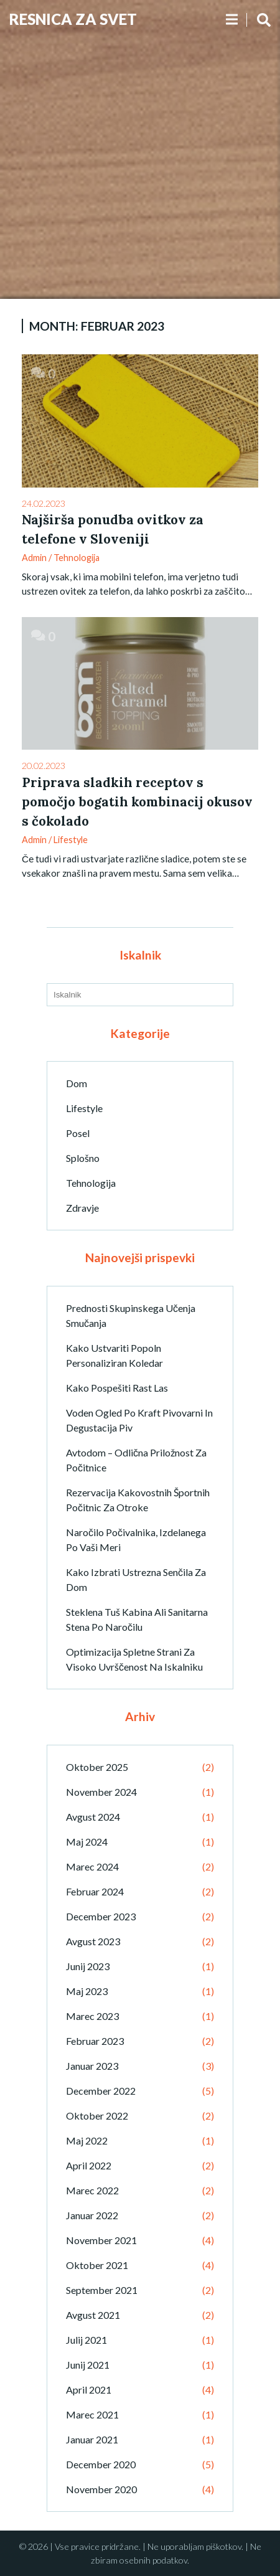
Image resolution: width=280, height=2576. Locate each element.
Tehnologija (77, 557)
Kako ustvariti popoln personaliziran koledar (114, 1355)
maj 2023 (87, 1991)
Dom (76, 1083)
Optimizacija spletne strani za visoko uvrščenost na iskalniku (134, 1659)
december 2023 (101, 1916)
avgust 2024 (93, 1817)
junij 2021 (88, 2365)
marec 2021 (92, 2414)
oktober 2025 (97, 1767)
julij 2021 (86, 2340)
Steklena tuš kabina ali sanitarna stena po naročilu (137, 1619)
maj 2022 (87, 2140)
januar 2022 (92, 2215)
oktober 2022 (97, 2115)
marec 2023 (92, 2016)
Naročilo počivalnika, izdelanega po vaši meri (136, 1539)
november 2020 (101, 2489)
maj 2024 (87, 1841)
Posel (78, 1133)
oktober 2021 (97, 2265)
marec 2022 (92, 2190)
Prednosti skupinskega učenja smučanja (130, 1315)
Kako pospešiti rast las (117, 1388)
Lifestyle (71, 839)
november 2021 (101, 2240)
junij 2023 (88, 1966)
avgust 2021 (93, 2315)
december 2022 (101, 2091)
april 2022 (88, 2165)
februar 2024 (95, 1891)
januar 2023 (92, 2066)
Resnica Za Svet (73, 19)
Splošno (83, 1158)
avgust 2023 (93, 1941)
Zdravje (82, 1208)
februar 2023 (95, 2041)
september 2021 (102, 2290)
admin (34, 557)
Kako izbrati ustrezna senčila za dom (136, 1579)
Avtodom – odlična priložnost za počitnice (136, 1459)
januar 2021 (92, 2439)
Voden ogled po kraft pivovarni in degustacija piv (139, 1420)
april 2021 (88, 2389)
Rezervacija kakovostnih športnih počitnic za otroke (138, 1499)
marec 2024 (92, 1866)
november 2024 (101, 1792)
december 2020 (101, 2464)
